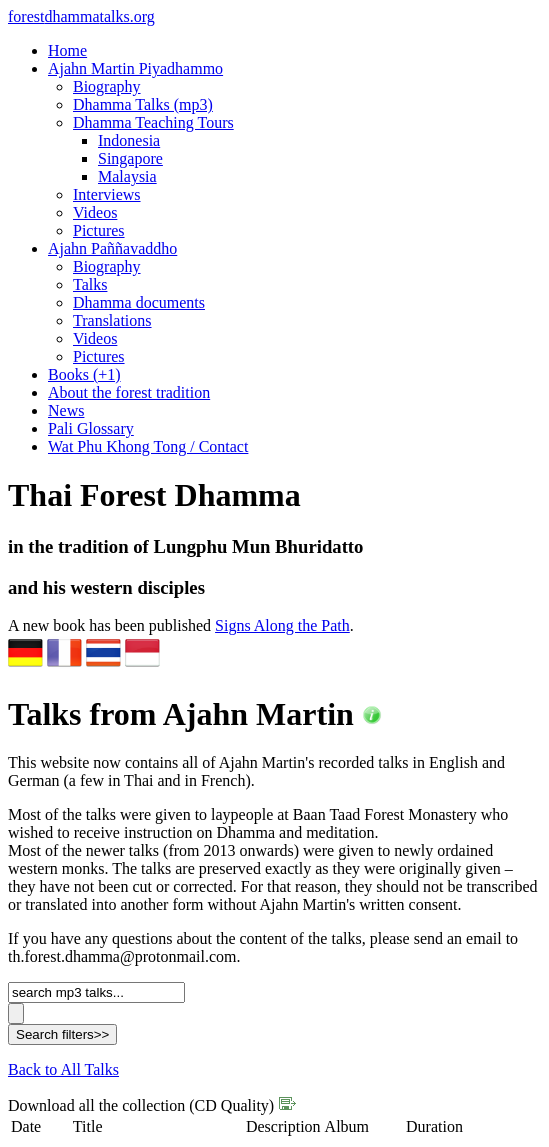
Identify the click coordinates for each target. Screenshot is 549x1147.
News (66, 410)
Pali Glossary (91, 428)
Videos (95, 212)
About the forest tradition (129, 392)
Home (67, 50)
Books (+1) (84, 374)
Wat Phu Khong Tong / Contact (148, 446)
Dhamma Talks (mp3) (143, 104)
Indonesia (129, 140)
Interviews (107, 194)
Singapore (130, 158)
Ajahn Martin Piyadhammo (135, 68)
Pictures (99, 230)
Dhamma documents (139, 302)
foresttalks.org (81, 16)
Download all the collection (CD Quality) (152, 1105)
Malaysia (127, 176)
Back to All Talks (63, 1069)
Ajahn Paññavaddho (112, 248)
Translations (112, 320)
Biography (107, 86)
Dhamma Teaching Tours (153, 122)
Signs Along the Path (282, 625)
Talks (90, 284)
